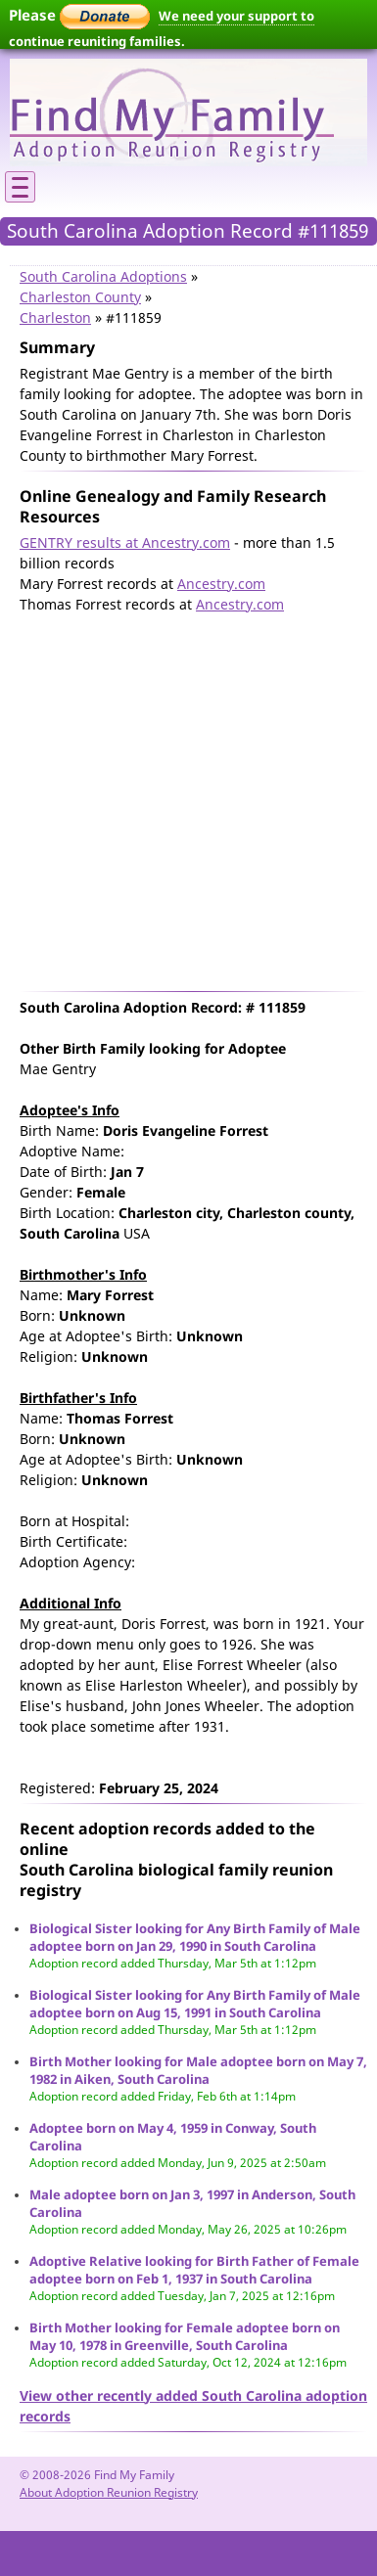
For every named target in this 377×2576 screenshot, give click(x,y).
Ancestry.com (221, 583)
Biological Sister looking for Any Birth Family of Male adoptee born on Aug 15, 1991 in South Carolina (194, 2003)
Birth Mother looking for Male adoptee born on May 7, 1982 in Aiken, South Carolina (198, 2070)
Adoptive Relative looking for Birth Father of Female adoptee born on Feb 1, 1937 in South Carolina (194, 2269)
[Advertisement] (183, 797)
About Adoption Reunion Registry (109, 2492)
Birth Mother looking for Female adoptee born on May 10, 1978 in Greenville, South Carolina (184, 2336)
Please (79, 14)
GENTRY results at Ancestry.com (125, 542)
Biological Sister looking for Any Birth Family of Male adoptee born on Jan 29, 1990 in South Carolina (194, 1937)
